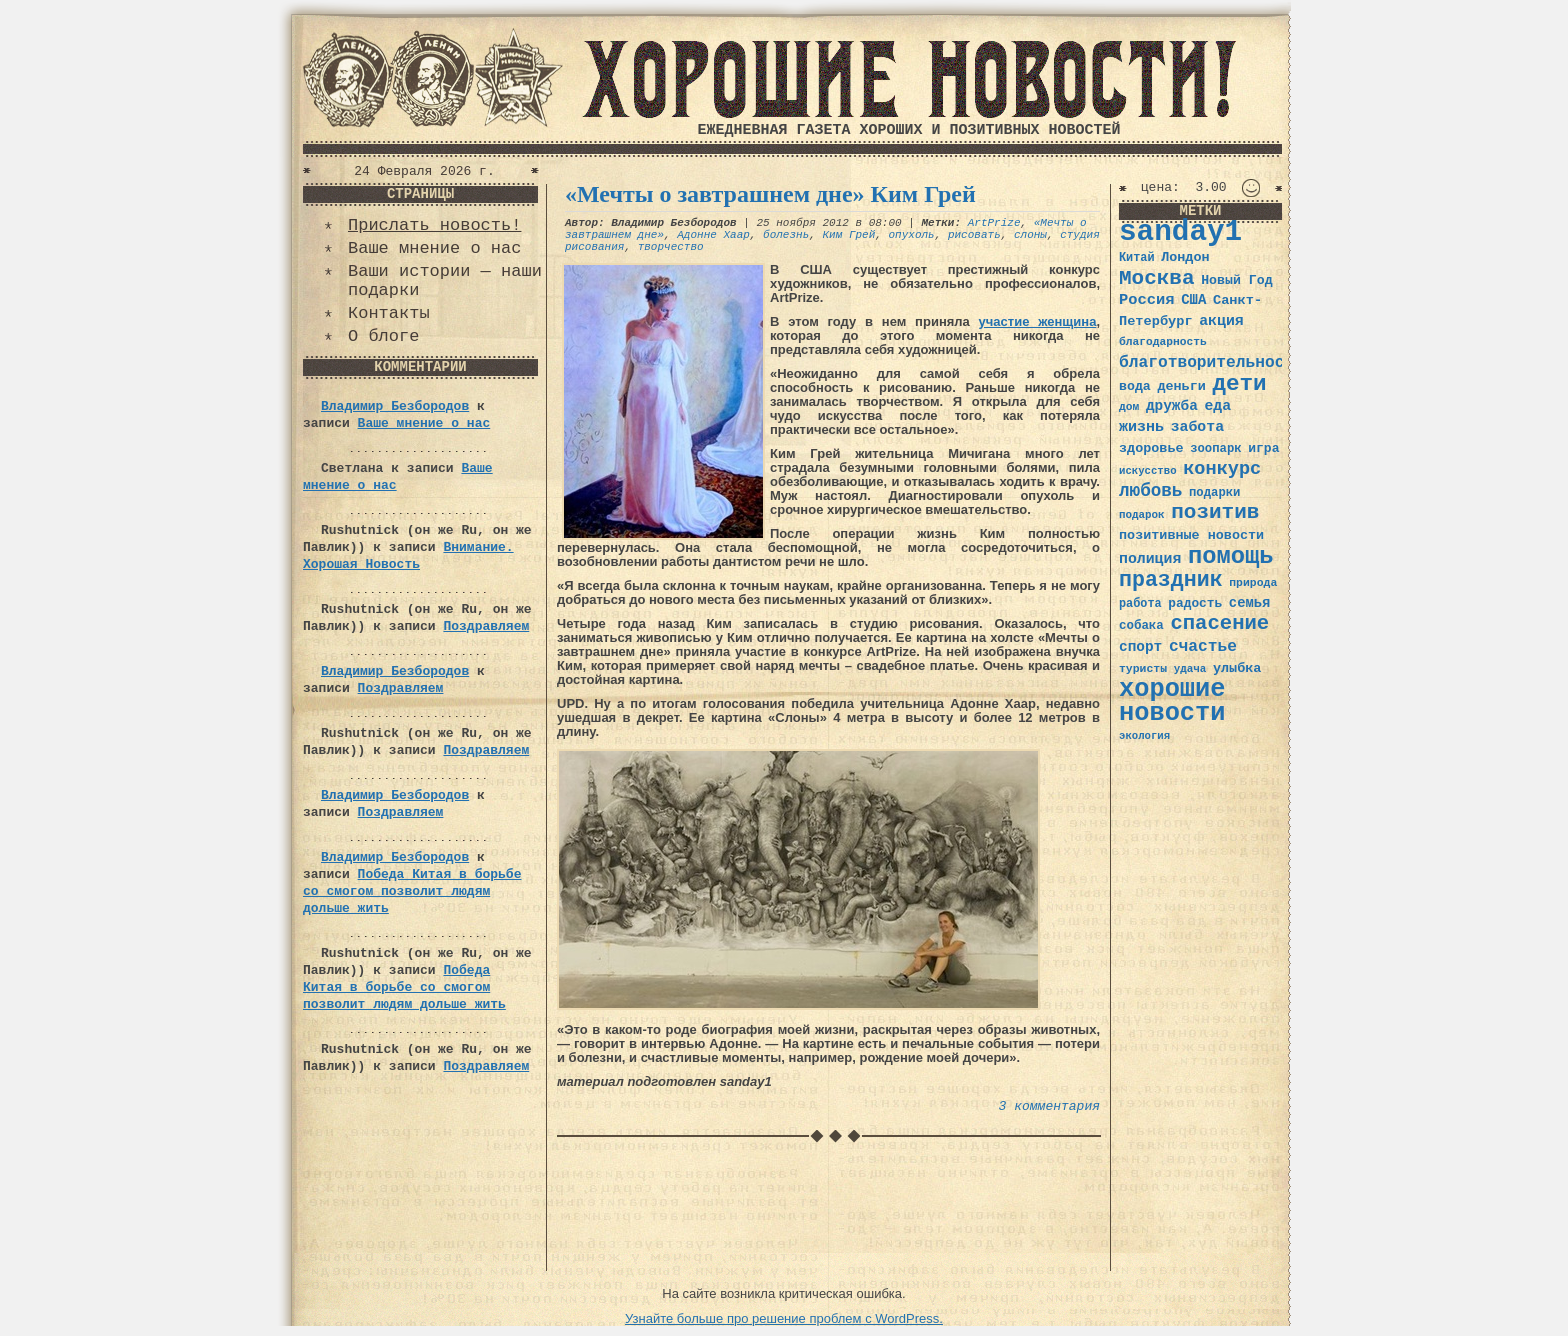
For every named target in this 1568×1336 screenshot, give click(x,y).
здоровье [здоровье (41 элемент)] (1151, 448)
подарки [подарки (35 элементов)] (1214, 493)
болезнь (786, 235)
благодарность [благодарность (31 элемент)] (1163, 342)
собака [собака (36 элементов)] (1141, 626)
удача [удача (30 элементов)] (1190, 669)
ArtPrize (994, 223)
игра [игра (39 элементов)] (1263, 448)
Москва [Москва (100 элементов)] (1157, 278)
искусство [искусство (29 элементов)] (1148, 471)
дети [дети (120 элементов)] (1239, 384)
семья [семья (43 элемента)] (1250, 603)
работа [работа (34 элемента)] (1140, 604)
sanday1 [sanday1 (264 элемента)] (1180, 232)
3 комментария (1049, 1106)
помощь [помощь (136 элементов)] (1231, 556)
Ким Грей (848, 235)
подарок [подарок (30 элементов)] (1142, 515)
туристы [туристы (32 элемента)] (1143, 668)
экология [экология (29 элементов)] (1144, 736)
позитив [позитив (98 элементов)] (1215, 512)
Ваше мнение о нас (434, 248)
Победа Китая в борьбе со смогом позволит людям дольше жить (412, 891)
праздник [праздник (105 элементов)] (1171, 580)
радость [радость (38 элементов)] (1195, 603)
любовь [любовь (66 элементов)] (1150, 491)
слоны (1030, 235)
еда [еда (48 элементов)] (1217, 406)
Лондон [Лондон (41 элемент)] (1185, 257)
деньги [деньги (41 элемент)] (1181, 386)
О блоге (383, 336)
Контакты (389, 313)
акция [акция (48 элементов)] (1221, 321)
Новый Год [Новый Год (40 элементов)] (1236, 280)
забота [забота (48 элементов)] (1197, 427)
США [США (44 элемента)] (1193, 300)
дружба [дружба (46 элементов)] (1172, 406)
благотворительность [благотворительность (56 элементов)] (1211, 362)
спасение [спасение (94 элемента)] (1219, 623)
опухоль (912, 235)
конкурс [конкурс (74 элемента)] (1222, 469)
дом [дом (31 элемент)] (1129, 407)
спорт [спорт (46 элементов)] (1140, 647)
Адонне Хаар (713, 235)
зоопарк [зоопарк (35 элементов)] (1215, 449)
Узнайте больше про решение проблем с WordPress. (784, 1318)
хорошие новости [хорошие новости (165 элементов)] (1172, 701)
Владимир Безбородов (395, 406)
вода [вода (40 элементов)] (1135, 386)
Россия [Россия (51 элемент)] (1147, 300)
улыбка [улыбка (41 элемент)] (1237, 668)
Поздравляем (486, 626)
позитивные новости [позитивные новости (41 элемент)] (1191, 535)
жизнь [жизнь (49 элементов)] (1141, 427)
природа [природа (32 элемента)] (1253, 582)
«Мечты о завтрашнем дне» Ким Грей (770, 194)
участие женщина (1038, 321)
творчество (671, 247)
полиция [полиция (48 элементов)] (1150, 559)
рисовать (974, 235)
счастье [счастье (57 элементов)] (1203, 646)
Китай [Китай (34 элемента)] (1137, 258)
